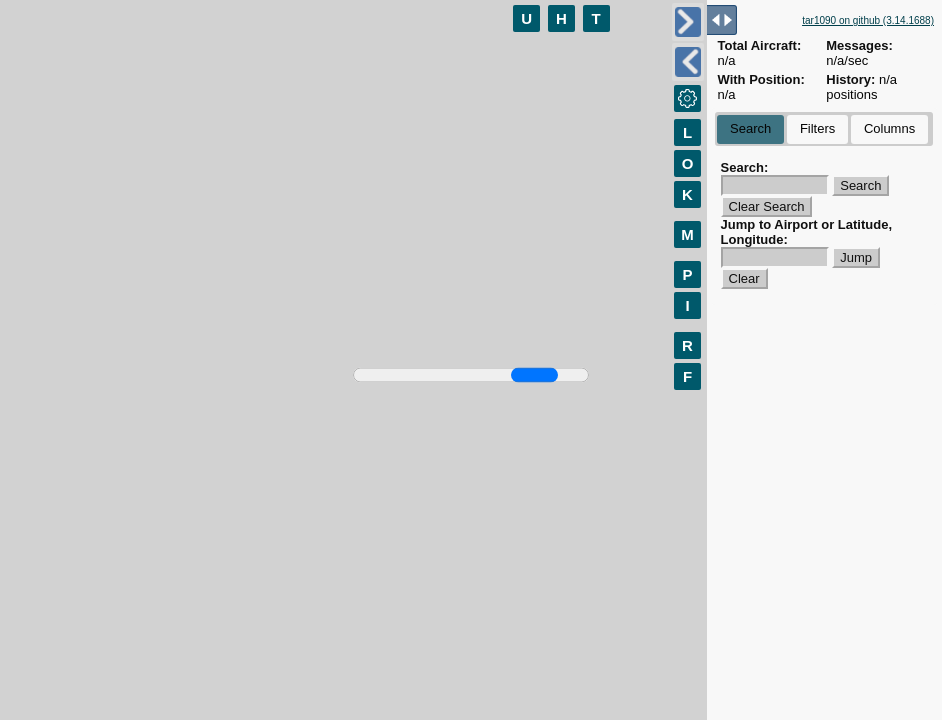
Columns (889, 128)
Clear (744, 278)
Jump (856, 257)
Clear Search (767, 206)
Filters (817, 128)
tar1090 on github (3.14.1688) (868, 20)
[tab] (750, 130)
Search (750, 128)
